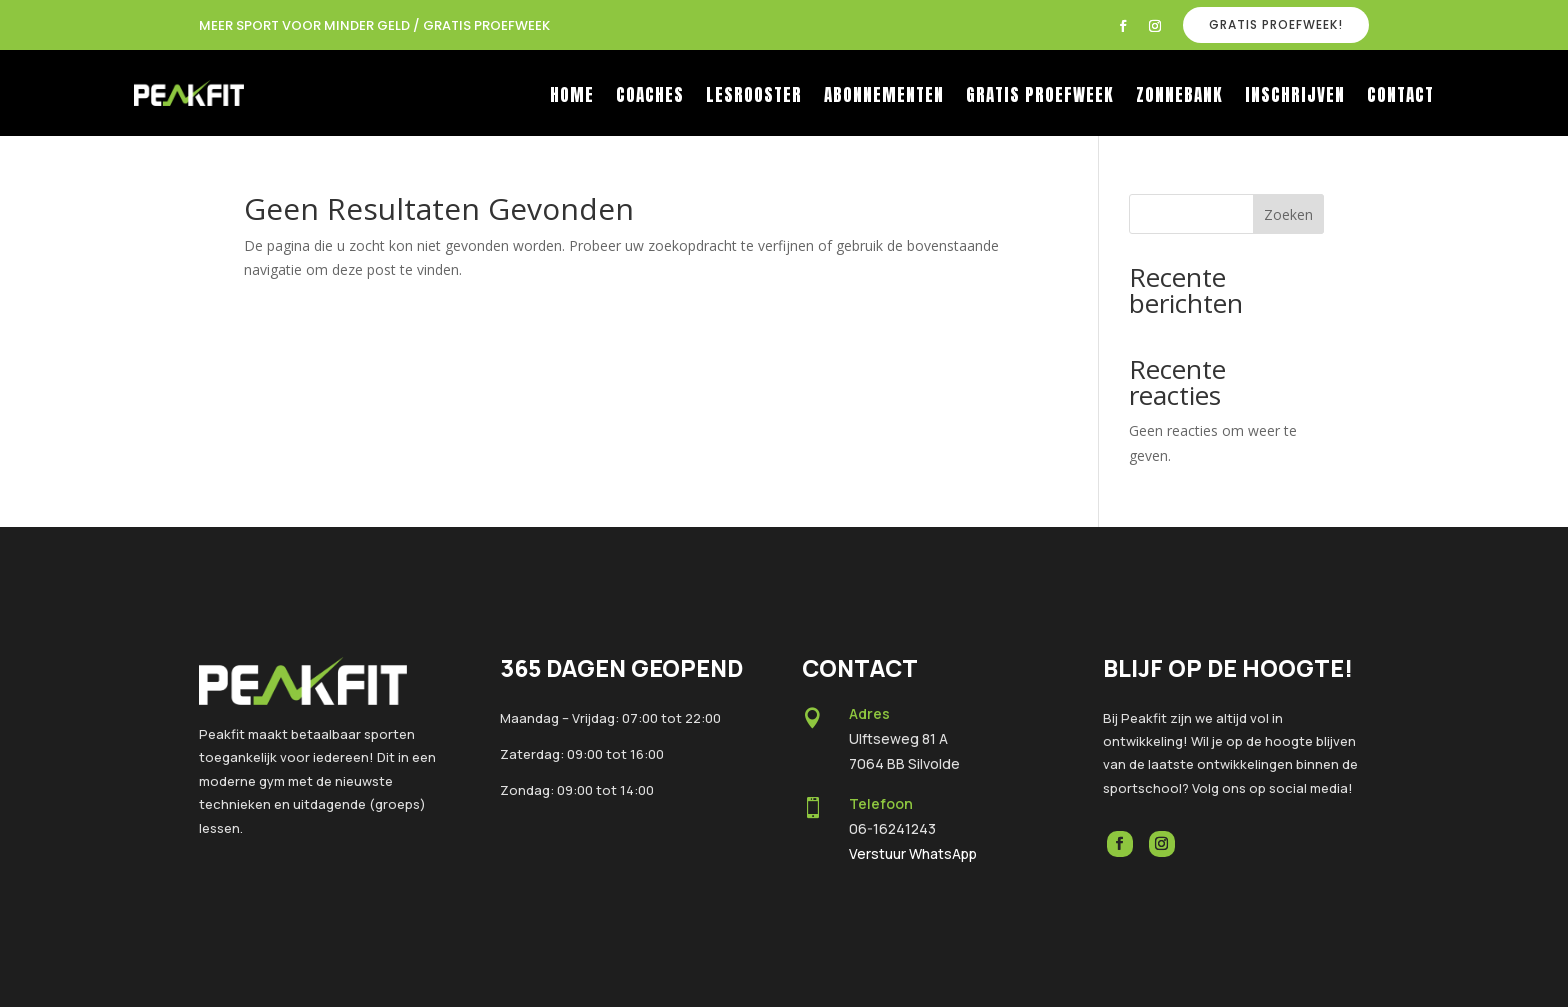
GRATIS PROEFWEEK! (1276, 24)
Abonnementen (884, 98)
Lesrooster (754, 98)
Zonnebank (1179, 98)
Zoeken (1288, 214)
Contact (1400, 98)
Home (572, 98)
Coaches (650, 98)
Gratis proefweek (1040, 98)
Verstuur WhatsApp (913, 853)
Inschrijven (1295, 98)
